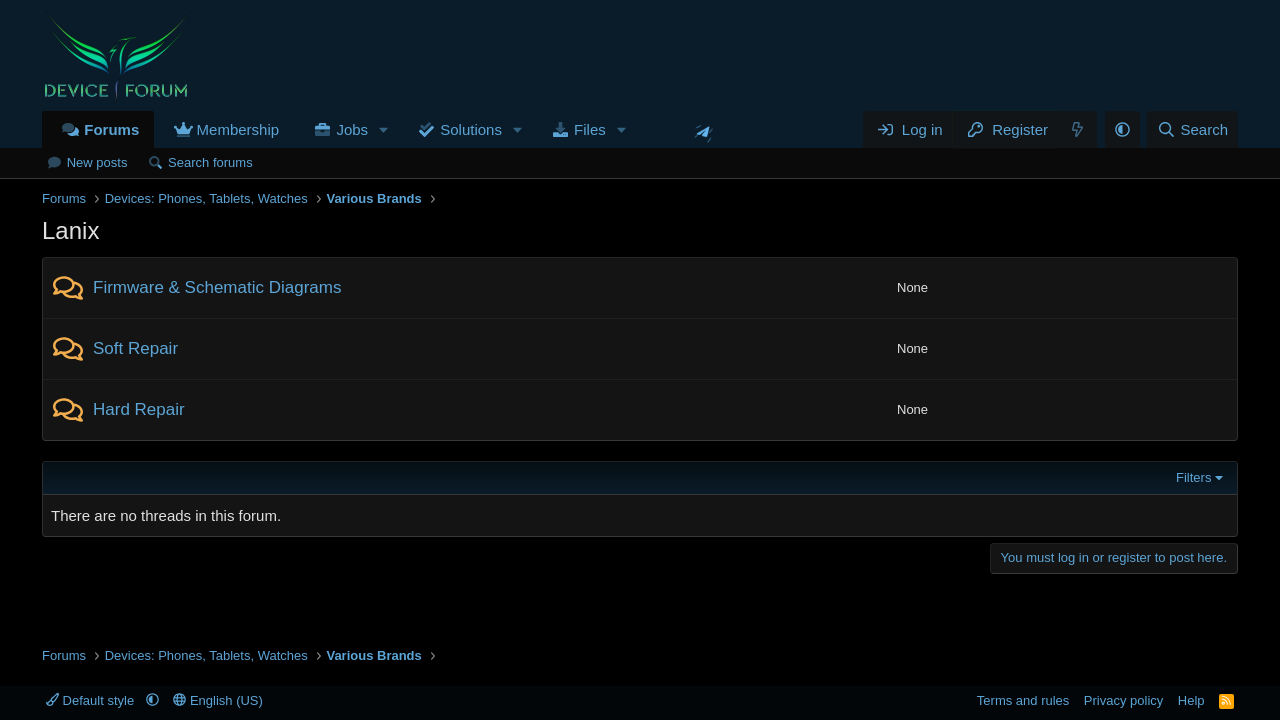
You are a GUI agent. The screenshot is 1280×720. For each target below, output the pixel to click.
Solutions (471, 129)
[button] (384, 129)
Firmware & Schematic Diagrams (217, 287)
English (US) (218, 700)
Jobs (352, 129)
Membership (238, 129)
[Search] (1192, 129)
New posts (97, 162)
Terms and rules (1023, 700)
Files (590, 129)
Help (1191, 700)
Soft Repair (135, 348)
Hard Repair (139, 409)
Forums (111, 129)
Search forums (210, 162)
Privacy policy (1123, 700)
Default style (92, 700)
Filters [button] (1193, 477)
